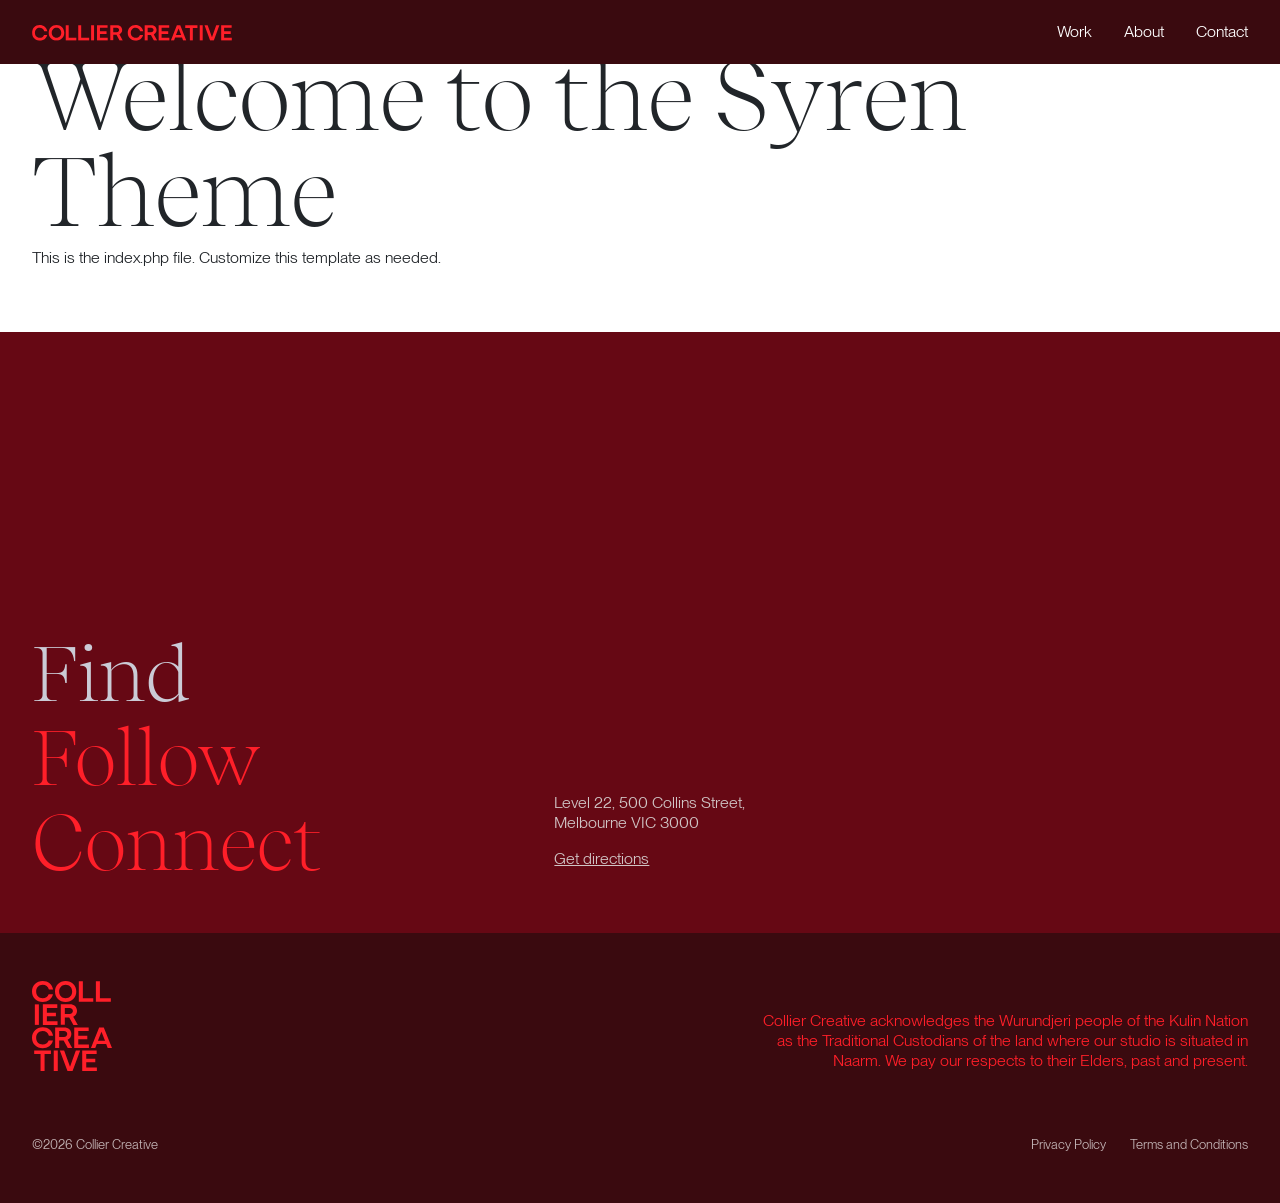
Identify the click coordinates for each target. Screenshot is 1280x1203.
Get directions (601, 858)
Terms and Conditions (1189, 1144)
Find (111, 674)
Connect (177, 843)
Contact (1222, 31)
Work (1074, 31)
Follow (146, 758)
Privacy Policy (1068, 1144)
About (1144, 31)
